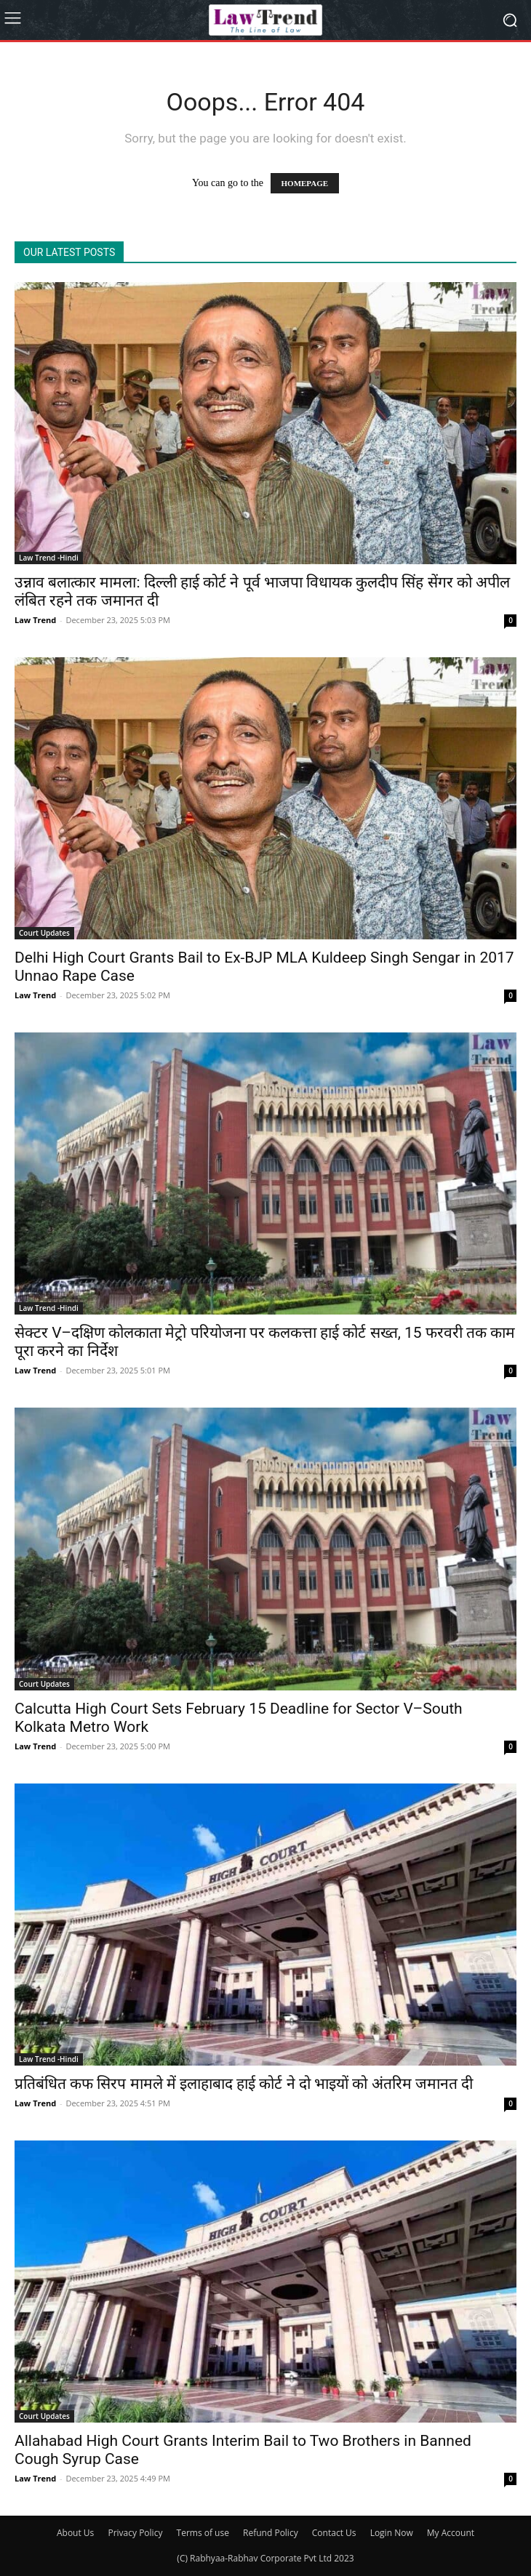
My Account (450, 2533)
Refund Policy (270, 2533)
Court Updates (44, 933)
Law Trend (35, 619)
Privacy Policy (135, 2533)
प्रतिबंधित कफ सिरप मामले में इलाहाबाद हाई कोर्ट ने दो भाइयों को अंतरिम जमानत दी (244, 2084)
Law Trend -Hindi (49, 558)
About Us (75, 2533)
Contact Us (334, 2533)
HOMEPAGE (305, 183)
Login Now (391, 2533)
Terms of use (203, 2533)
